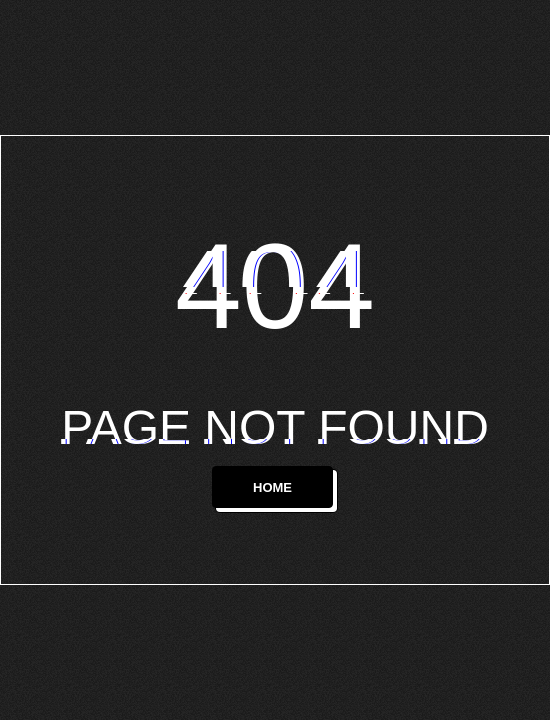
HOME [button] (272, 487)
